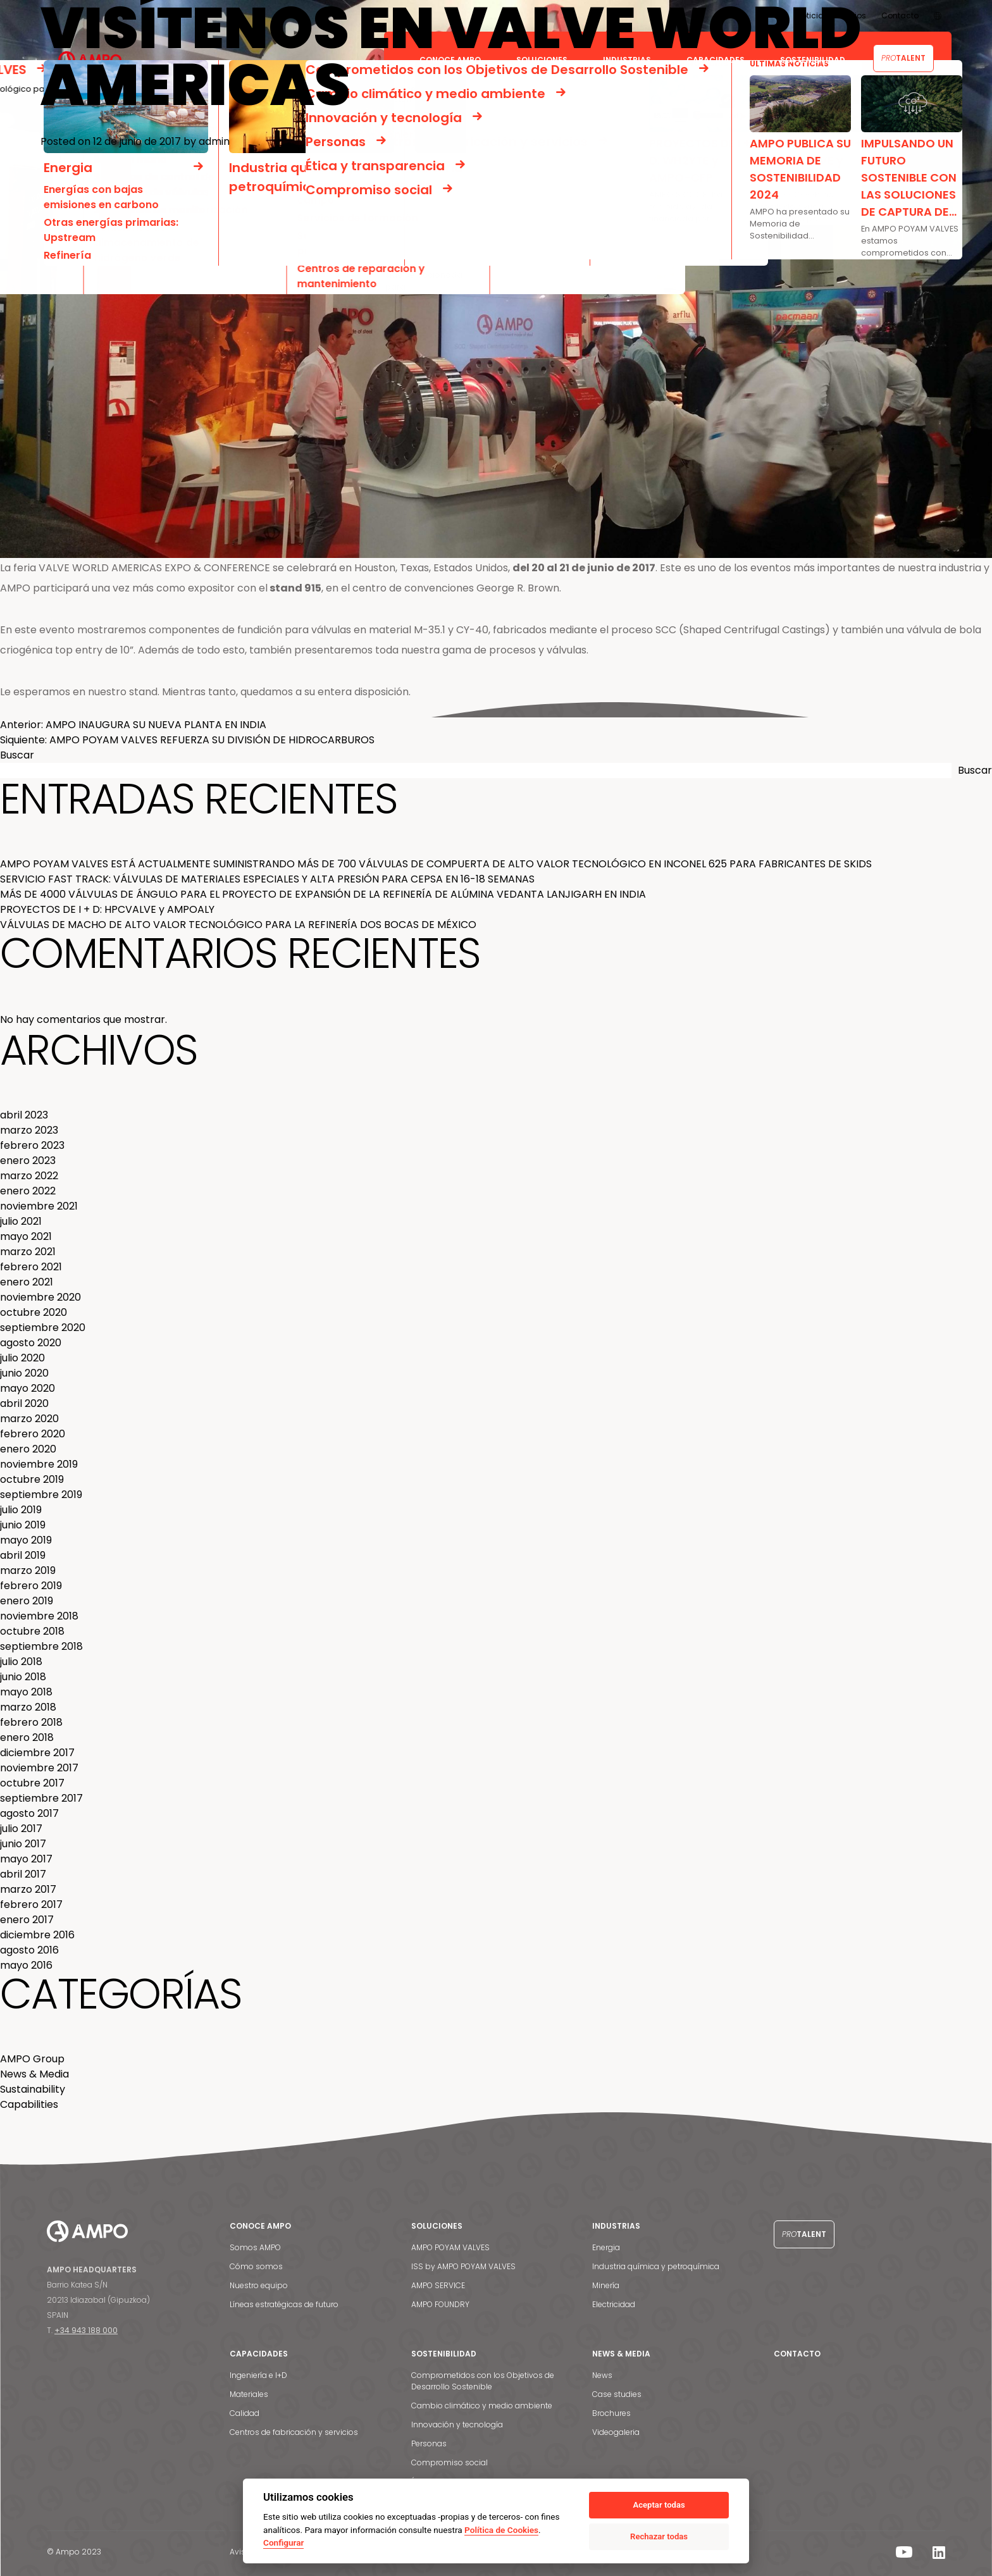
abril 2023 (24, 1115)
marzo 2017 (28, 1889)
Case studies (617, 2394)
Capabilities (29, 2104)
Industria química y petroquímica (655, 2266)
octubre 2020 (33, 1312)
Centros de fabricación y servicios (294, 2432)
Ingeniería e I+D (258, 2375)
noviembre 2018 (39, 1616)
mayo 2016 (26, 1965)
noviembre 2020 (40, 1297)
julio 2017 (21, 1828)
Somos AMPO (255, 2247)
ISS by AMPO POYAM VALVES (463, 2266)
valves (322, 709)
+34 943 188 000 (86, 2330)
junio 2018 (23, 1676)
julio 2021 (21, 1221)
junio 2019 (23, 1525)
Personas (429, 2443)
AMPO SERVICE (438, 2285)
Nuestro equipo (259, 2285)
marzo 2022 (29, 1175)
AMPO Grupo (122, 709)
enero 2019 (26, 1601)
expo (238, 709)
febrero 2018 (31, 1722)
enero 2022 (28, 1191)
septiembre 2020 (42, 1327)
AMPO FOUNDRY (440, 2304)
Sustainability (32, 2089)
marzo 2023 (29, 1130)
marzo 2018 (28, 1707)
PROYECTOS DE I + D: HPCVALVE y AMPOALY (107, 909)
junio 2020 (24, 1373)
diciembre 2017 (37, 1752)
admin (214, 141)
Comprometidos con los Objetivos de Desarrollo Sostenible (482, 2381)
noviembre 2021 (39, 1206)
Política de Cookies (501, 2530)
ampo (263, 709)
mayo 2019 (26, 1540)
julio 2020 (22, 1358)
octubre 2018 (32, 1631)
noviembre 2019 (39, 1464)
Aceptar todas (659, 2505)
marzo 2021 (28, 1251)
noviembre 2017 (39, 1768)
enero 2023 (28, 1160)
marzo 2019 (28, 1570)
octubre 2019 (32, 1479)
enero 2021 (26, 1282)
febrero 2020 (32, 1434)
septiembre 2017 (41, 1798)
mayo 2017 (26, 1859)
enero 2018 (27, 1737)
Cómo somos (256, 2266)
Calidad (244, 2413)
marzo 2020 (29, 1418)
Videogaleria (616, 2432)
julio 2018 (21, 1661)
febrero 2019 (31, 1585)
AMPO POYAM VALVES (450, 2247)
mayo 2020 (27, 1388)
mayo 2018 (26, 1692)
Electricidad (613, 2304)
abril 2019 (23, 1555)
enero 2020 (28, 1449)
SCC (217, 709)
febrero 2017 (31, 1904)
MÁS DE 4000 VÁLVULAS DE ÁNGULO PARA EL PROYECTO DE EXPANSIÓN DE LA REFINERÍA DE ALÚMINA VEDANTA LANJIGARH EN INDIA (323, 894)
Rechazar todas (659, 2536)
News (602, 2375)
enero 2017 (27, 1919)
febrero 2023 (32, 1145)
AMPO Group (32, 2059)
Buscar (17, 755)
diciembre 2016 (37, 1935)
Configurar (283, 2542)
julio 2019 (21, 1509)
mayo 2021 (26, 1236)
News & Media (69, 709)
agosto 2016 (29, 1950)
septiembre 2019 (41, 1494)
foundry (191, 709)
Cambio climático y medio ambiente (481, 2405)
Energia (606, 2247)
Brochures (611, 2413)
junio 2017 (23, 1843)
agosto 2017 (29, 1813)
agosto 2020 (30, 1342)
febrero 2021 (31, 1267)
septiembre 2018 (41, 1646)
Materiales (249, 2394)
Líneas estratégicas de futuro (284, 2304)
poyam (292, 709)
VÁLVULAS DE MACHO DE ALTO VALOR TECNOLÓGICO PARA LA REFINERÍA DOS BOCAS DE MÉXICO (238, 924)
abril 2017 (23, 1874)
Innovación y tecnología (457, 2424)
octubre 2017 (32, 1783)
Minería (605, 2285)
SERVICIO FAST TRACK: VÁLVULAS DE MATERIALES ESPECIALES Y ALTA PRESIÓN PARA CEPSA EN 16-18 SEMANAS (267, 879)
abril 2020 (24, 1403)
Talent (804, 2234)
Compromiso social (449, 2462)
